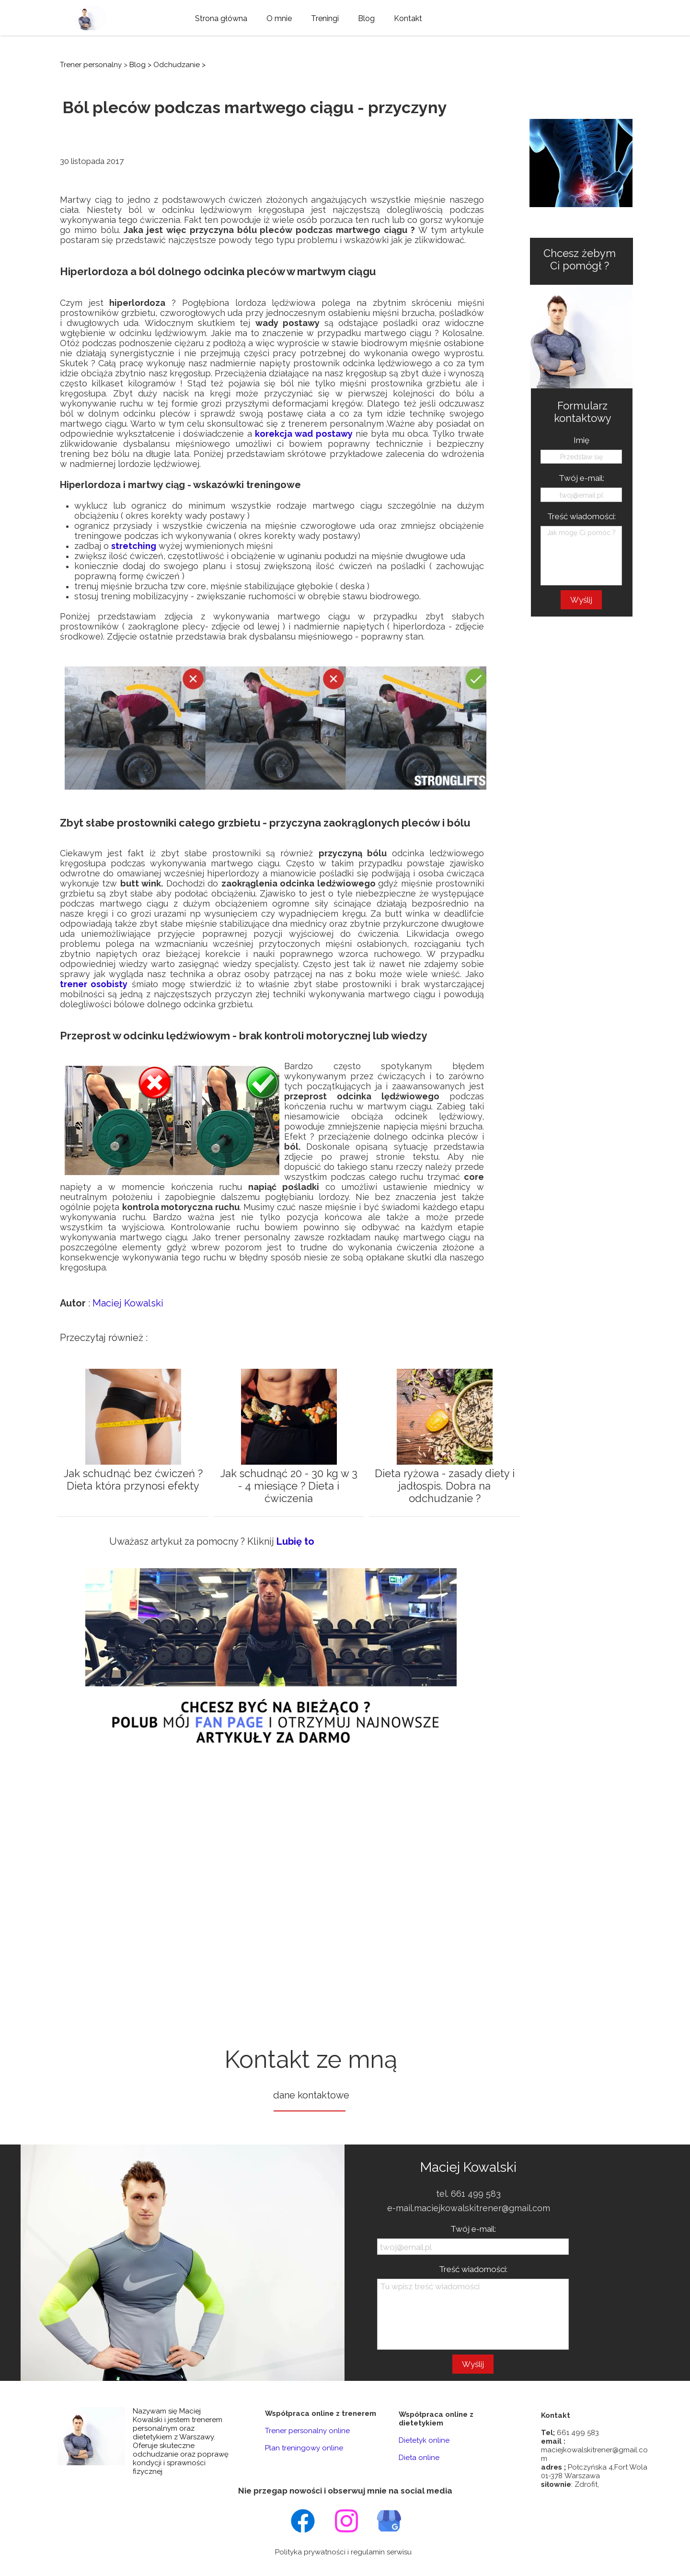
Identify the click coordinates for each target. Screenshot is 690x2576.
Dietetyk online (424, 2440)
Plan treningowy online (304, 2448)
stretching (133, 546)
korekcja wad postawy (304, 434)
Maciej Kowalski (127, 1303)
